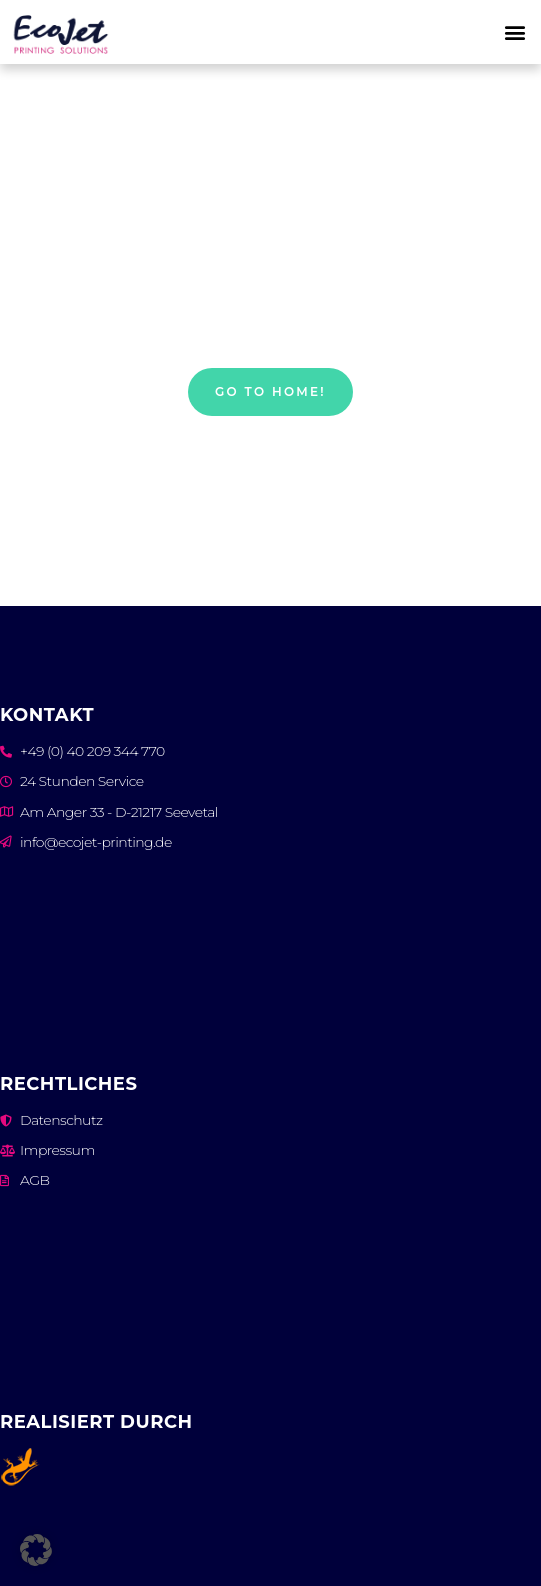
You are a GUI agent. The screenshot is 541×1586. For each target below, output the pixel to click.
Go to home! (270, 391)
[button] (515, 32)
